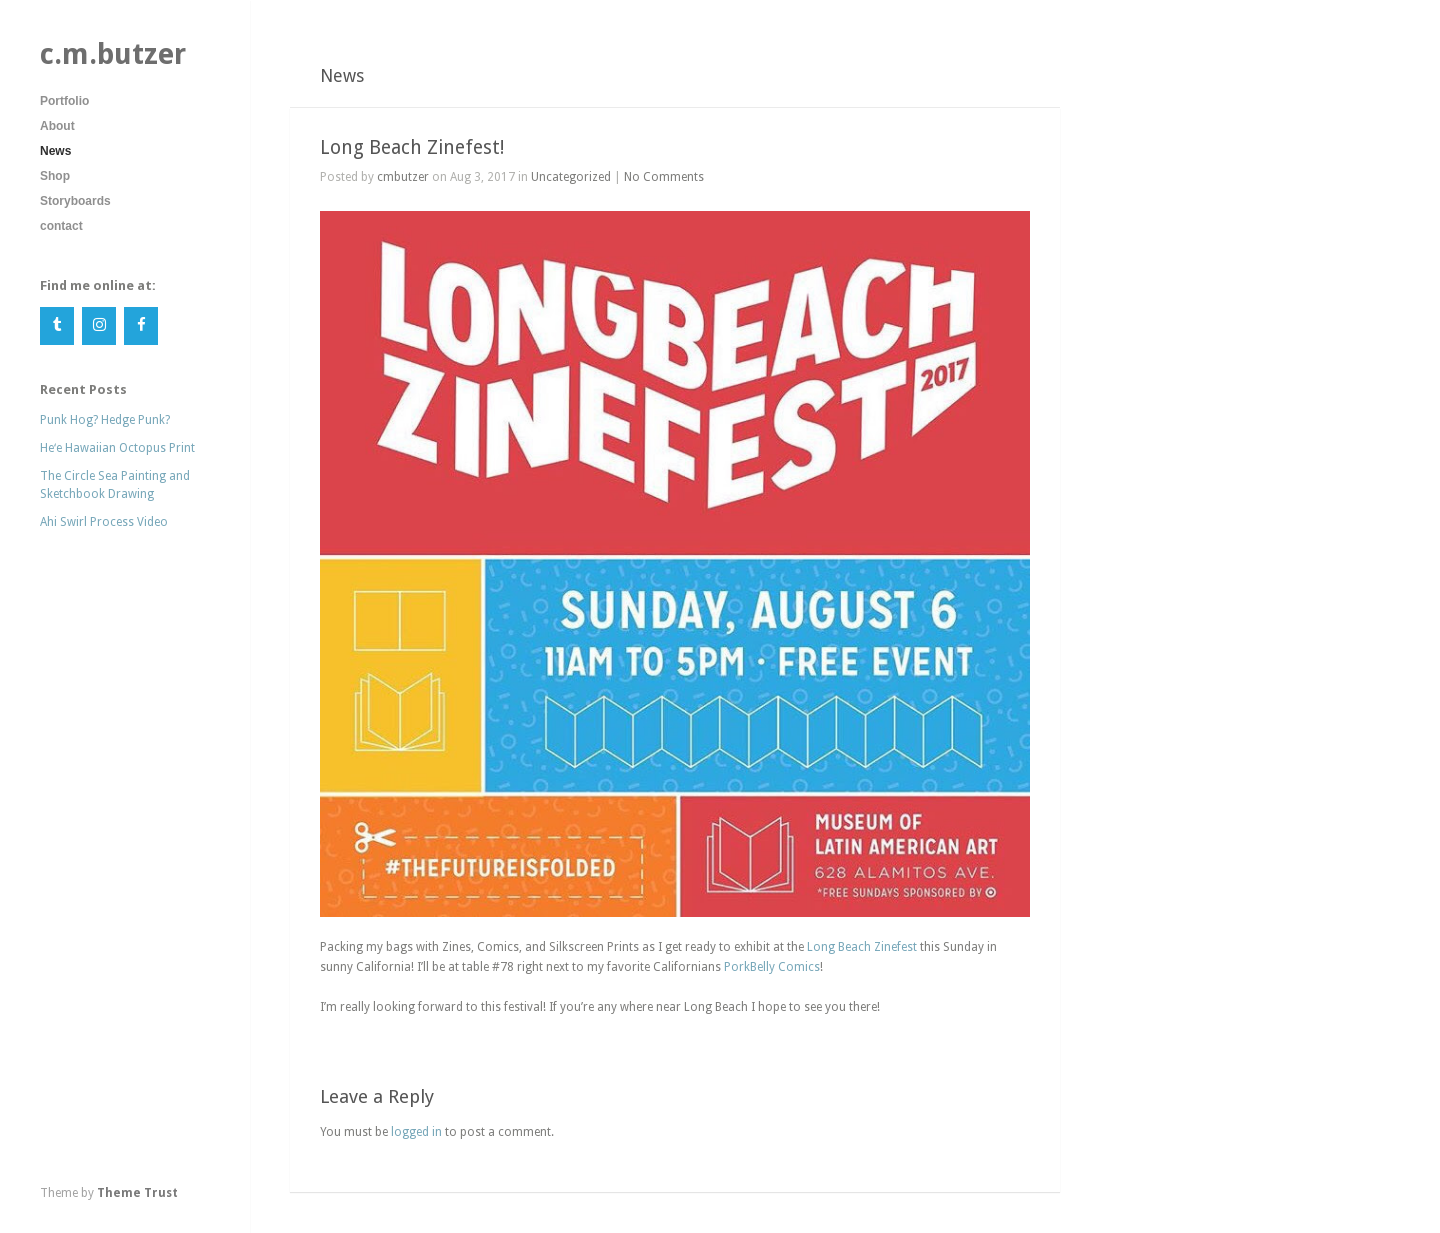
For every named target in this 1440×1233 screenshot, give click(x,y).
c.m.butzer (113, 54)
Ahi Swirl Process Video (104, 522)
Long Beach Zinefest (862, 947)
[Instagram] (99, 326)
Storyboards (75, 201)
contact (61, 226)
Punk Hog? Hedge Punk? (105, 420)
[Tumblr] (57, 326)
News (55, 151)
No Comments (664, 177)
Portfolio (64, 101)
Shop (55, 176)
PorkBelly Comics (772, 967)
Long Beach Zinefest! (412, 147)
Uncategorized (571, 177)
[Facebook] (141, 326)
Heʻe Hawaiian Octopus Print (117, 448)
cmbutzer (403, 177)
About (57, 126)
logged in (416, 1132)
